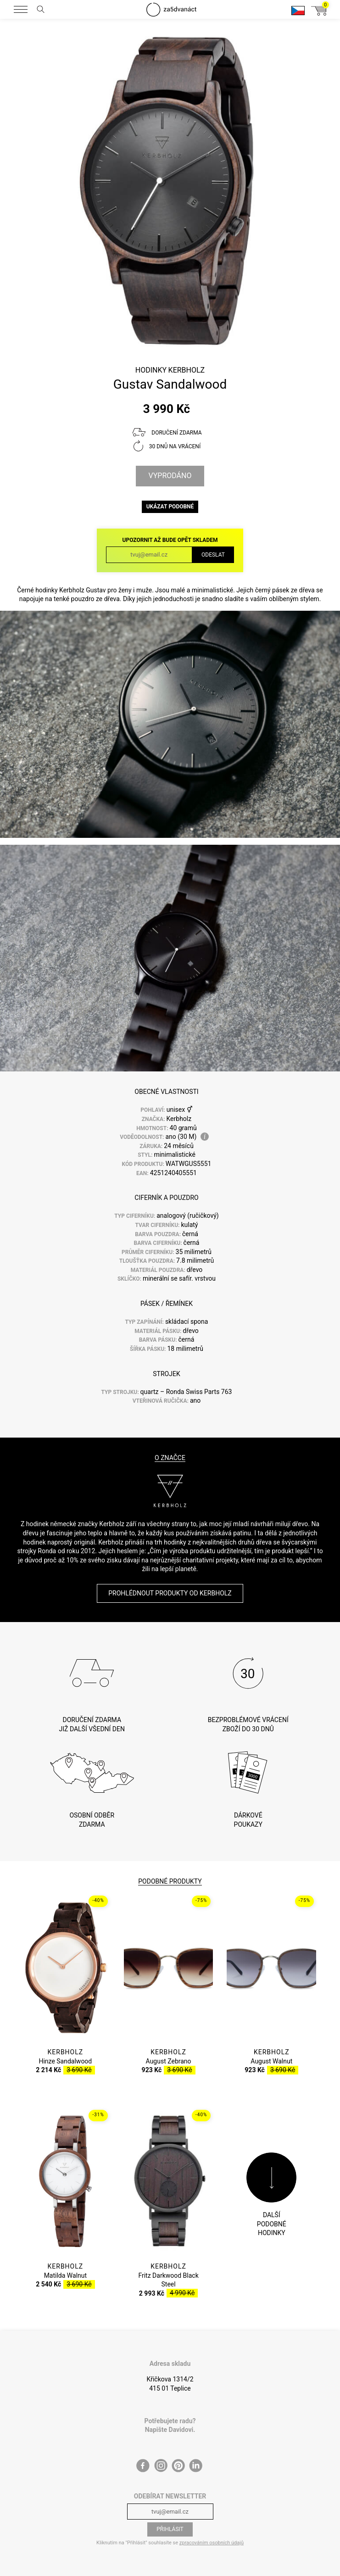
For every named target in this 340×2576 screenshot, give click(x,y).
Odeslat (213, 555)
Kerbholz (186, 370)
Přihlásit (170, 2529)
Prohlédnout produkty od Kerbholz (169, 1593)
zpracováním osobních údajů (211, 2543)
